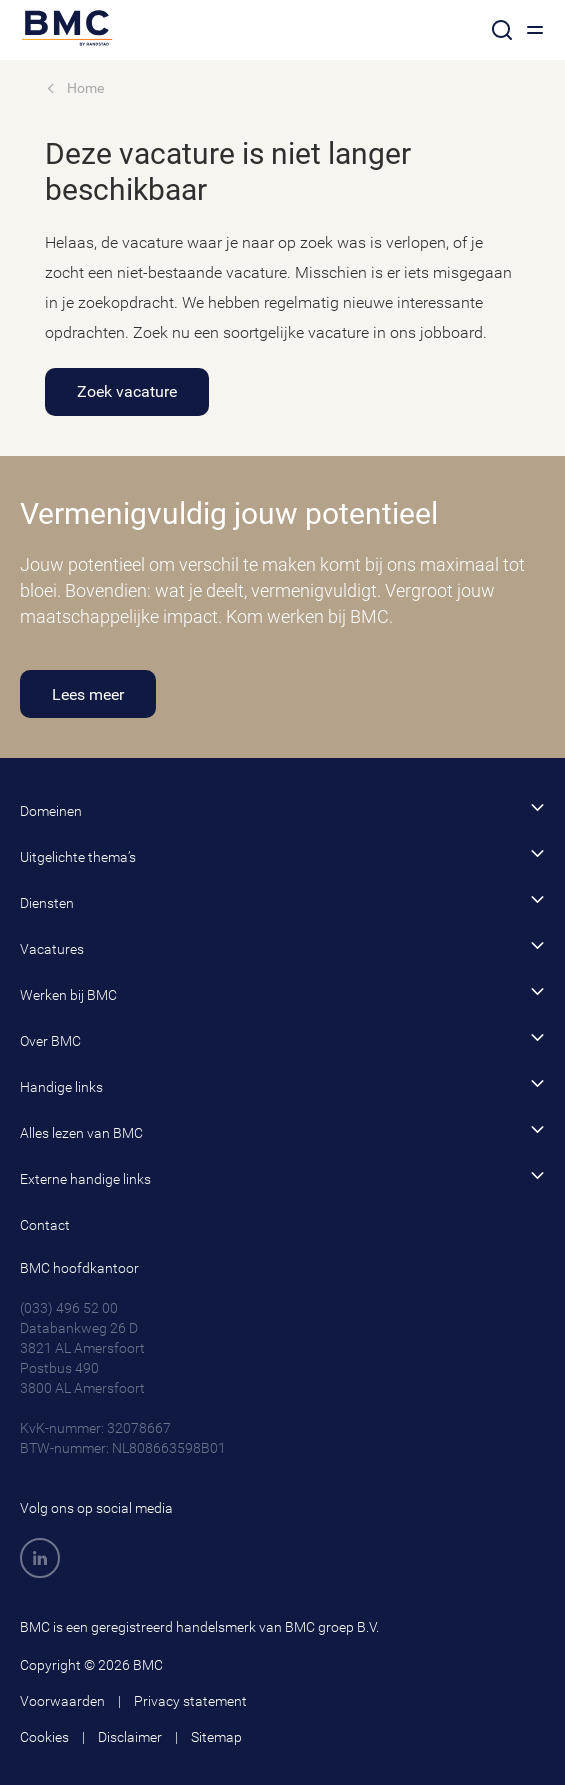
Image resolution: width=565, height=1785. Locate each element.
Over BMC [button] (282, 1039)
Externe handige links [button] (282, 1177)
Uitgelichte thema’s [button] (282, 855)
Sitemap (216, 1737)
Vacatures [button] (282, 947)
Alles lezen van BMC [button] (282, 1131)
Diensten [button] (282, 901)
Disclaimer (130, 1737)
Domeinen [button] (282, 809)
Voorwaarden (62, 1701)
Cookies (44, 1737)
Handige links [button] (282, 1085)
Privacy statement (190, 1701)
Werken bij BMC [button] (282, 993)
